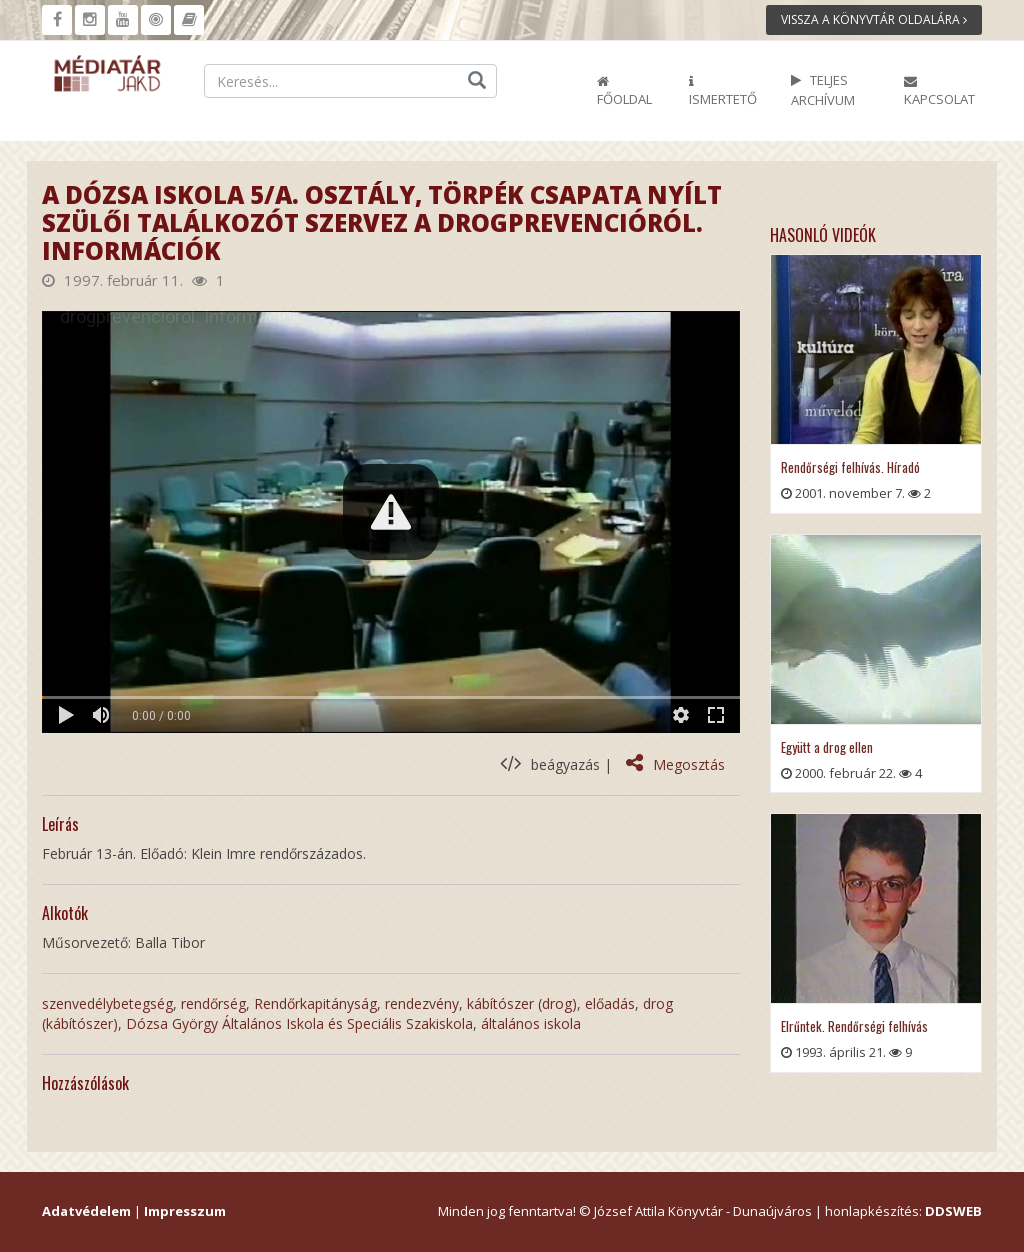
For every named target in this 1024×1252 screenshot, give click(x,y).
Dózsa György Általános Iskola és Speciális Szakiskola (299, 1023)
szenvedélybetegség (107, 1003)
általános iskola (531, 1023)
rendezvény (422, 1003)
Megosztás (675, 764)
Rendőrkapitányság (315, 1003)
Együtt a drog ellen (827, 747)
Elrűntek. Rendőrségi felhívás (854, 1026)
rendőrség (213, 1003)
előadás (610, 1003)
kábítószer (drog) (522, 1003)
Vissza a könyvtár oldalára (874, 19)
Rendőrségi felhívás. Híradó (850, 467)
